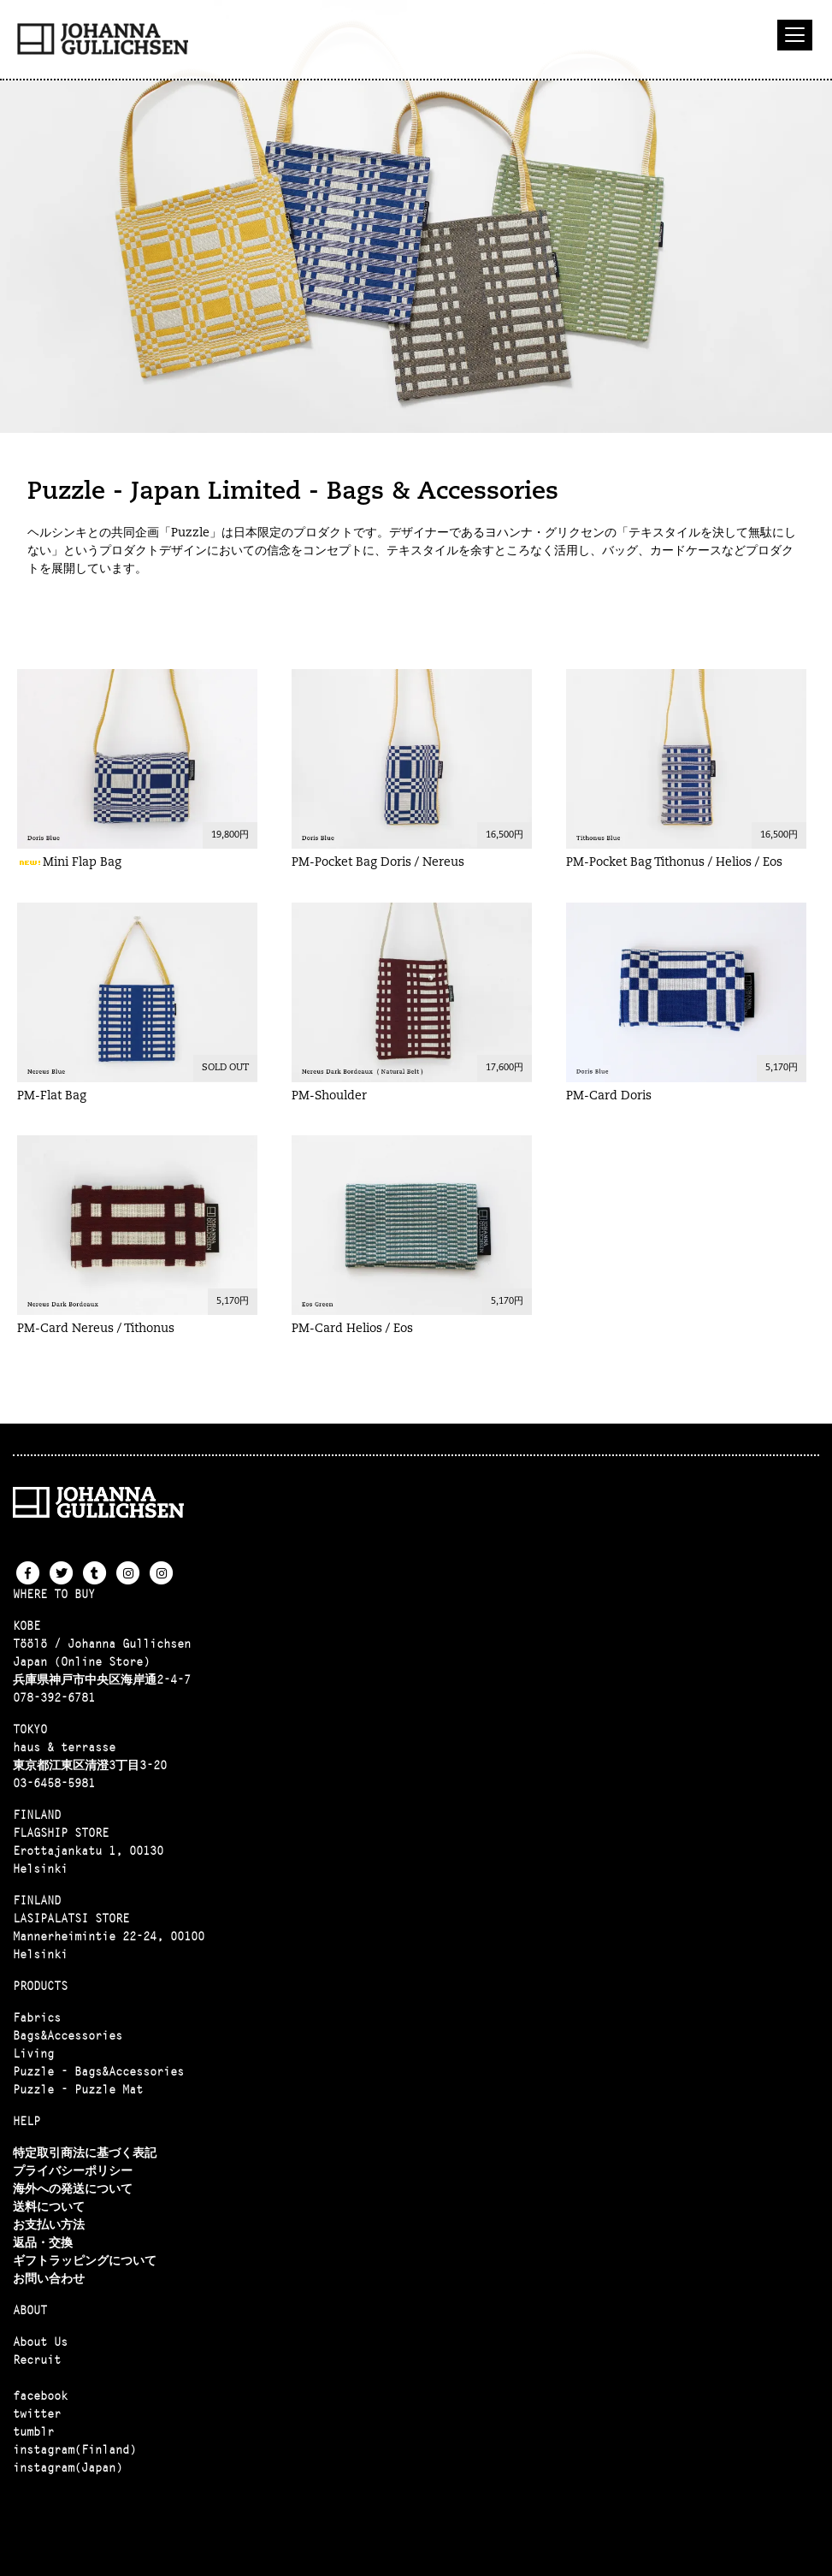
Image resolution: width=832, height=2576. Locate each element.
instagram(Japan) (67, 2467)
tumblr (33, 2431)
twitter (37, 2413)
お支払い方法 (49, 2224)
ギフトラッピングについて (84, 2260)
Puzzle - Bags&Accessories (98, 2071)
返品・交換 (43, 2242)
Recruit (37, 2359)
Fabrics (37, 2017)
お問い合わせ (49, 2278)
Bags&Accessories (67, 2035)
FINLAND (37, 1814)
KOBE (26, 1625)
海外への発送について (73, 2188)
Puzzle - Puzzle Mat (78, 2089)
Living (33, 2053)
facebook (40, 2395)
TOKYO (30, 1729)
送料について (49, 2206)
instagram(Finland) (74, 2449)
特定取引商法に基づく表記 (84, 2152)
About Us (40, 2341)
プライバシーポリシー (73, 2170)
